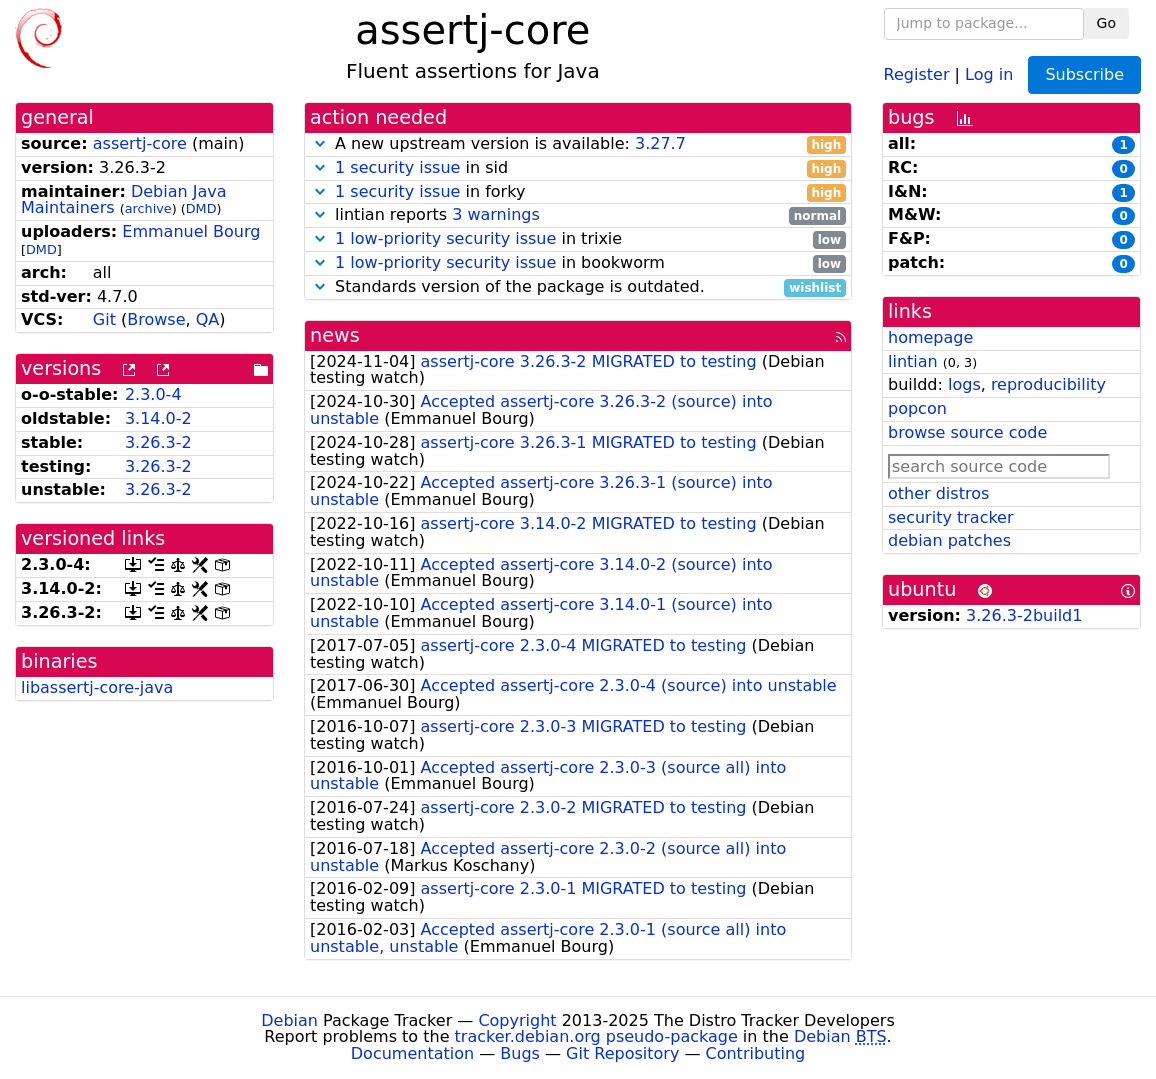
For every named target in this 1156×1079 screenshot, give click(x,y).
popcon (917, 408)
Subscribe (1084, 74)
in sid (578, 168)
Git (104, 319)
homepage (930, 337)
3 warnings (496, 214)
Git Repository (622, 1053)
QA (208, 319)
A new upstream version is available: (578, 144)
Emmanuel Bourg (191, 231)
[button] (320, 143)
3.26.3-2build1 (1024, 615)
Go (1106, 23)
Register (917, 73)
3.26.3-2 (158, 442)
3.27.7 (660, 143)
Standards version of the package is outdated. (578, 287)
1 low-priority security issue (445, 238)
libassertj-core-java (97, 687)
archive (148, 208)
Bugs (520, 1053)
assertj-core (140, 143)
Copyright (517, 1020)
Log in (989, 73)
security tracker (951, 517)
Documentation (412, 1053)
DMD (201, 208)
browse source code (967, 432)
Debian (289, 1020)
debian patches (949, 540)
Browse (156, 319)
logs (964, 384)
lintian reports (578, 215)
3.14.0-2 (158, 418)
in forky (578, 192)
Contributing (756, 1053)
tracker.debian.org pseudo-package (596, 1036)
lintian (913, 361)
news (335, 335)
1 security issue (397, 167)
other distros (938, 493)
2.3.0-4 (153, 394)
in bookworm (578, 263)
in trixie (578, 239)
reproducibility (1048, 384)
